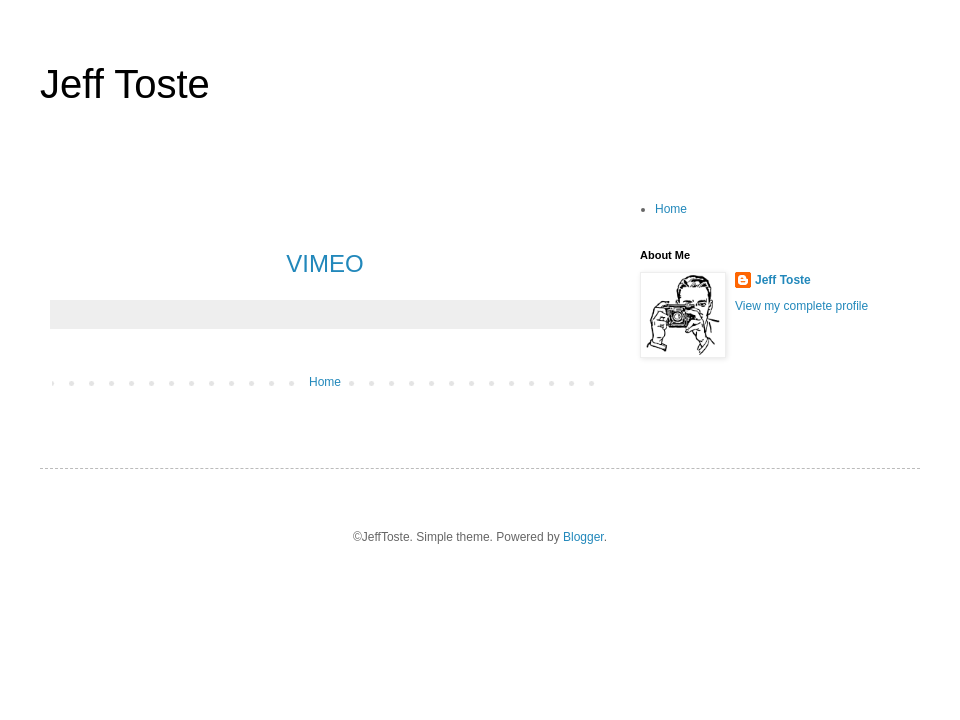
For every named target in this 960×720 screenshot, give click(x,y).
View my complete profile (801, 306)
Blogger (583, 537)
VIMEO (324, 263)
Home (325, 382)
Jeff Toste (125, 84)
